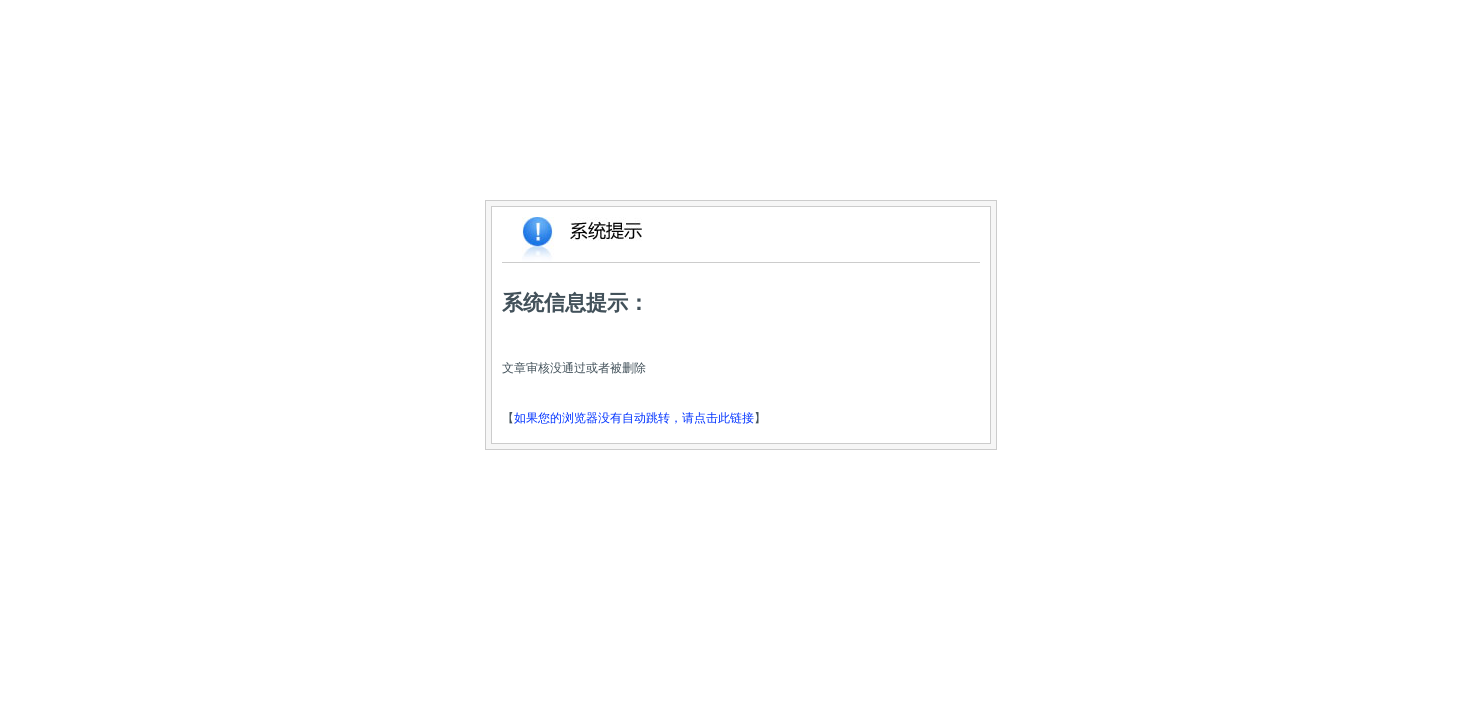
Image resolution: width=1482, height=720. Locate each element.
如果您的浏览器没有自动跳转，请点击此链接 (634, 418)
